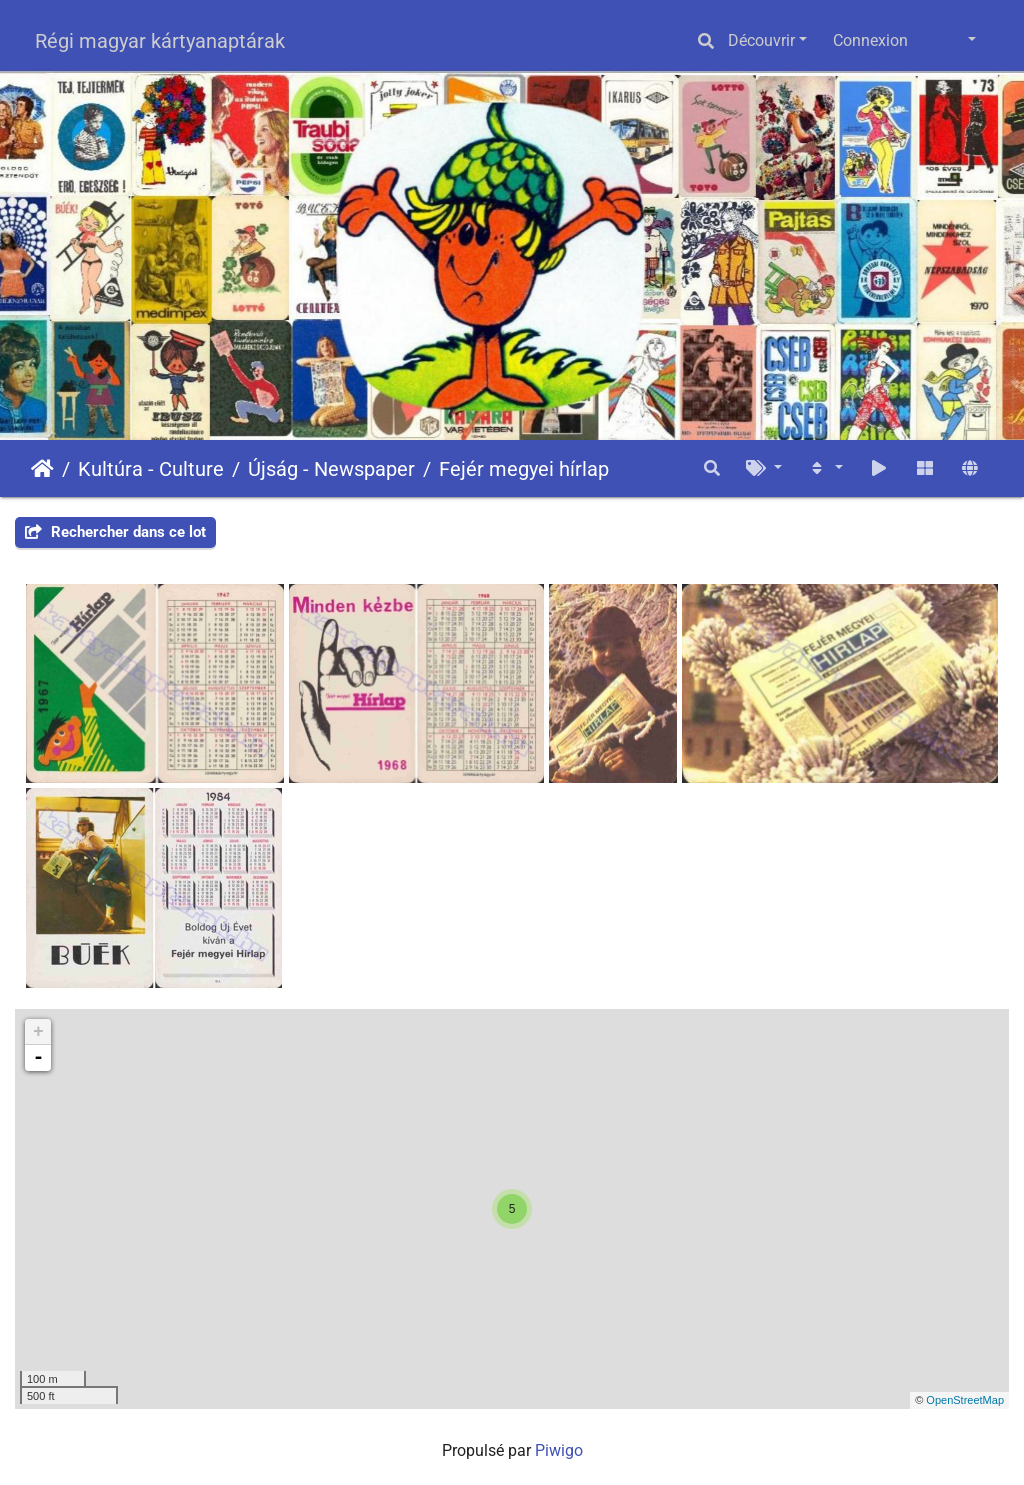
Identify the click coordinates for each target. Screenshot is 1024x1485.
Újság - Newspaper (331, 469)
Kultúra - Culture (151, 469)
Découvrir (761, 40)
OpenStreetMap (965, 1400)
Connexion (870, 40)
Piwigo (559, 1450)
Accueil (42, 469)
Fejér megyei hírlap (524, 469)
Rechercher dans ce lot (115, 532)
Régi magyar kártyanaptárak (160, 41)
